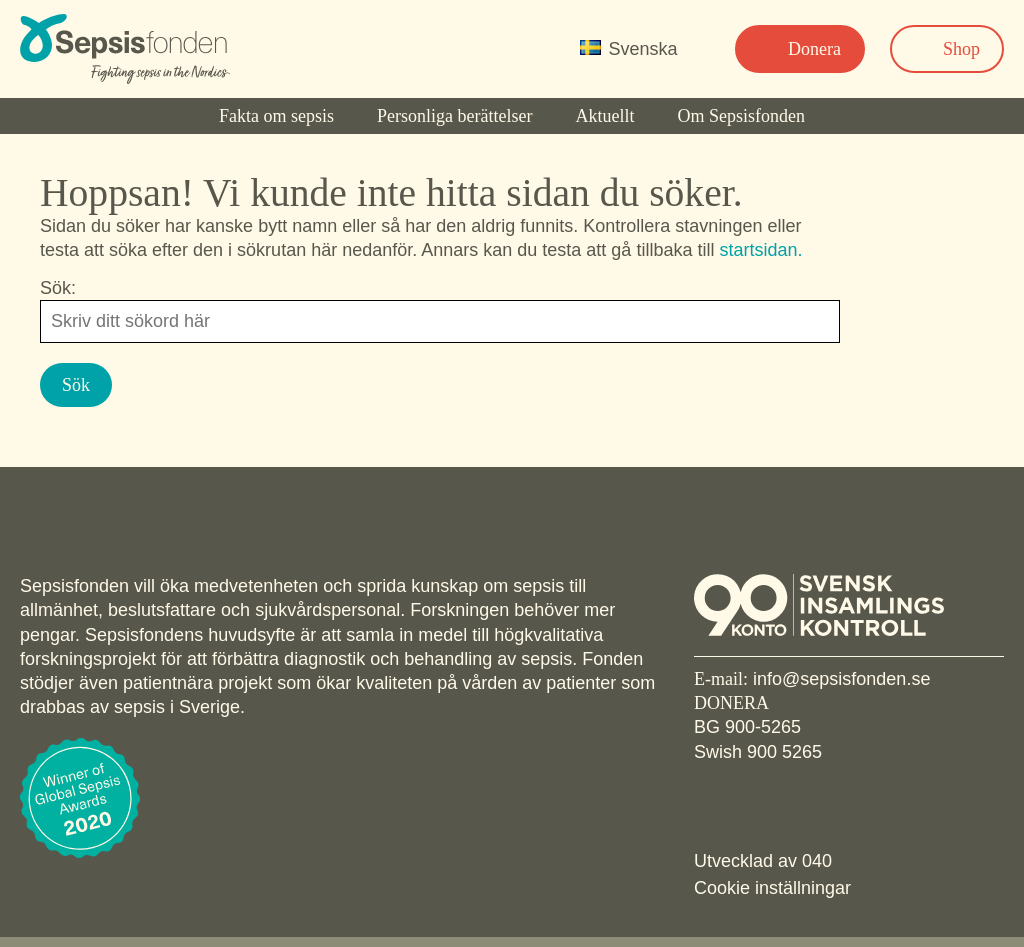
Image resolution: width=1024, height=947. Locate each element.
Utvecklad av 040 (763, 861)
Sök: (58, 288)
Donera (814, 49)
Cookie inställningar (772, 888)
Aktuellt (604, 116)
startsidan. (760, 250)
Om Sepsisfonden (742, 116)
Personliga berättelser (454, 116)
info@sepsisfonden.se (841, 679)
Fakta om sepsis (276, 116)
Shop (961, 49)
